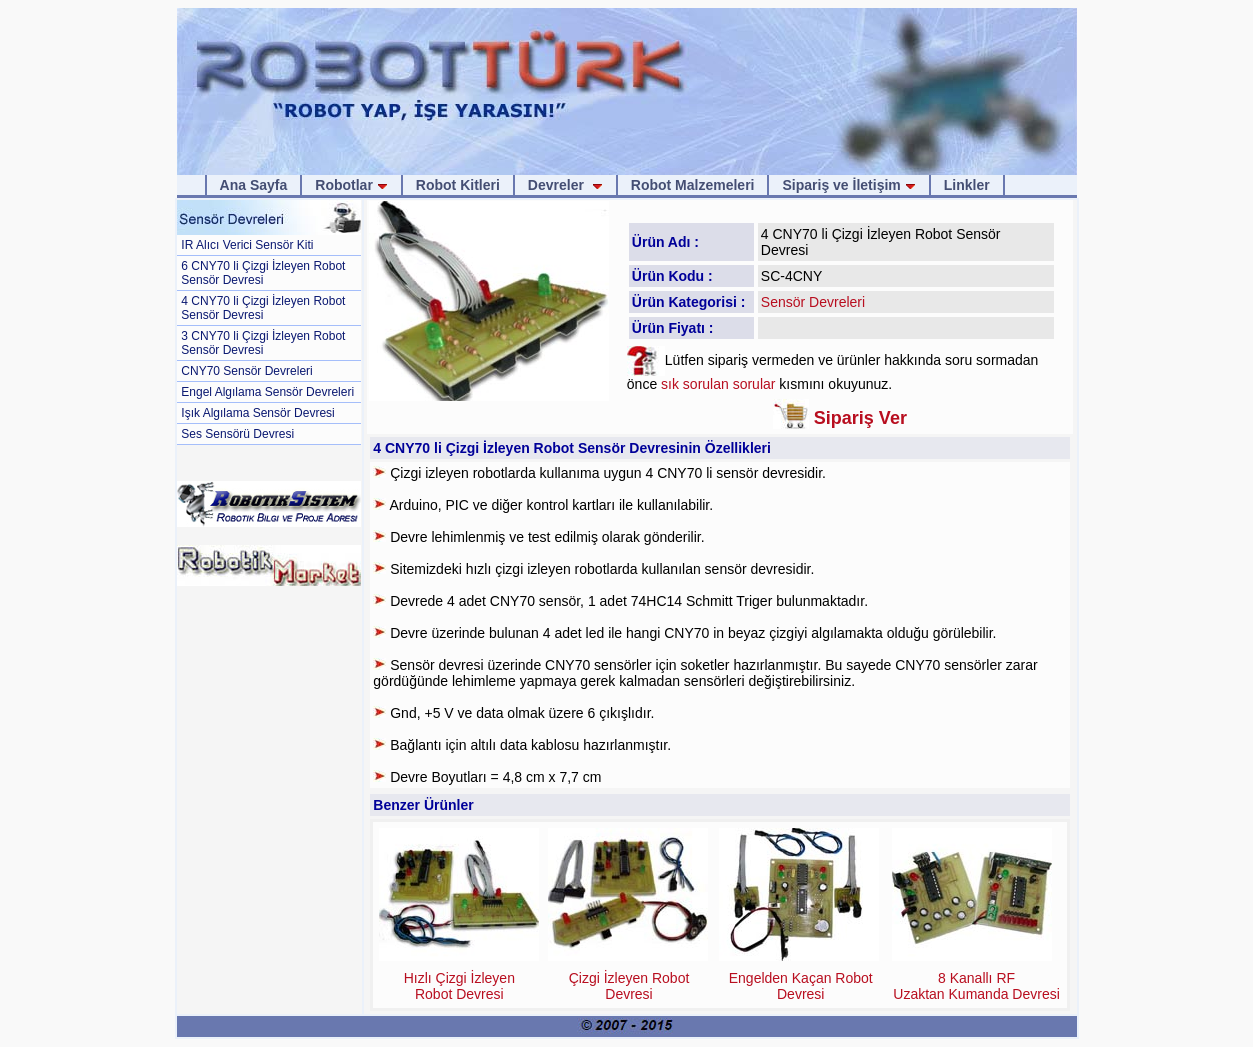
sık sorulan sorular (720, 384)
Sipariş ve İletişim (848, 185)
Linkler (967, 185)
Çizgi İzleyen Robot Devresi (629, 986)
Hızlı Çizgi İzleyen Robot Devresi (459, 986)
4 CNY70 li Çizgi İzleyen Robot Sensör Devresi (263, 308)
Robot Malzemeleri (693, 185)
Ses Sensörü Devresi (237, 434)
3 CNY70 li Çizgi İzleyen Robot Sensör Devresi (263, 343)
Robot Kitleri (458, 185)
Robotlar (351, 185)
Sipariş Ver (860, 418)
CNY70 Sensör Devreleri (246, 371)
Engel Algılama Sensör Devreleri (267, 392)
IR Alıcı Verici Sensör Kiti (247, 245)
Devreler (565, 185)
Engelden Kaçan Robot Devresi (801, 986)
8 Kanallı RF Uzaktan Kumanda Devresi (976, 986)
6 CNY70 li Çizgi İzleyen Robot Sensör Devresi (263, 273)
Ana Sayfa (254, 185)
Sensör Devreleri (813, 302)
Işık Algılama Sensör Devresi (257, 413)
